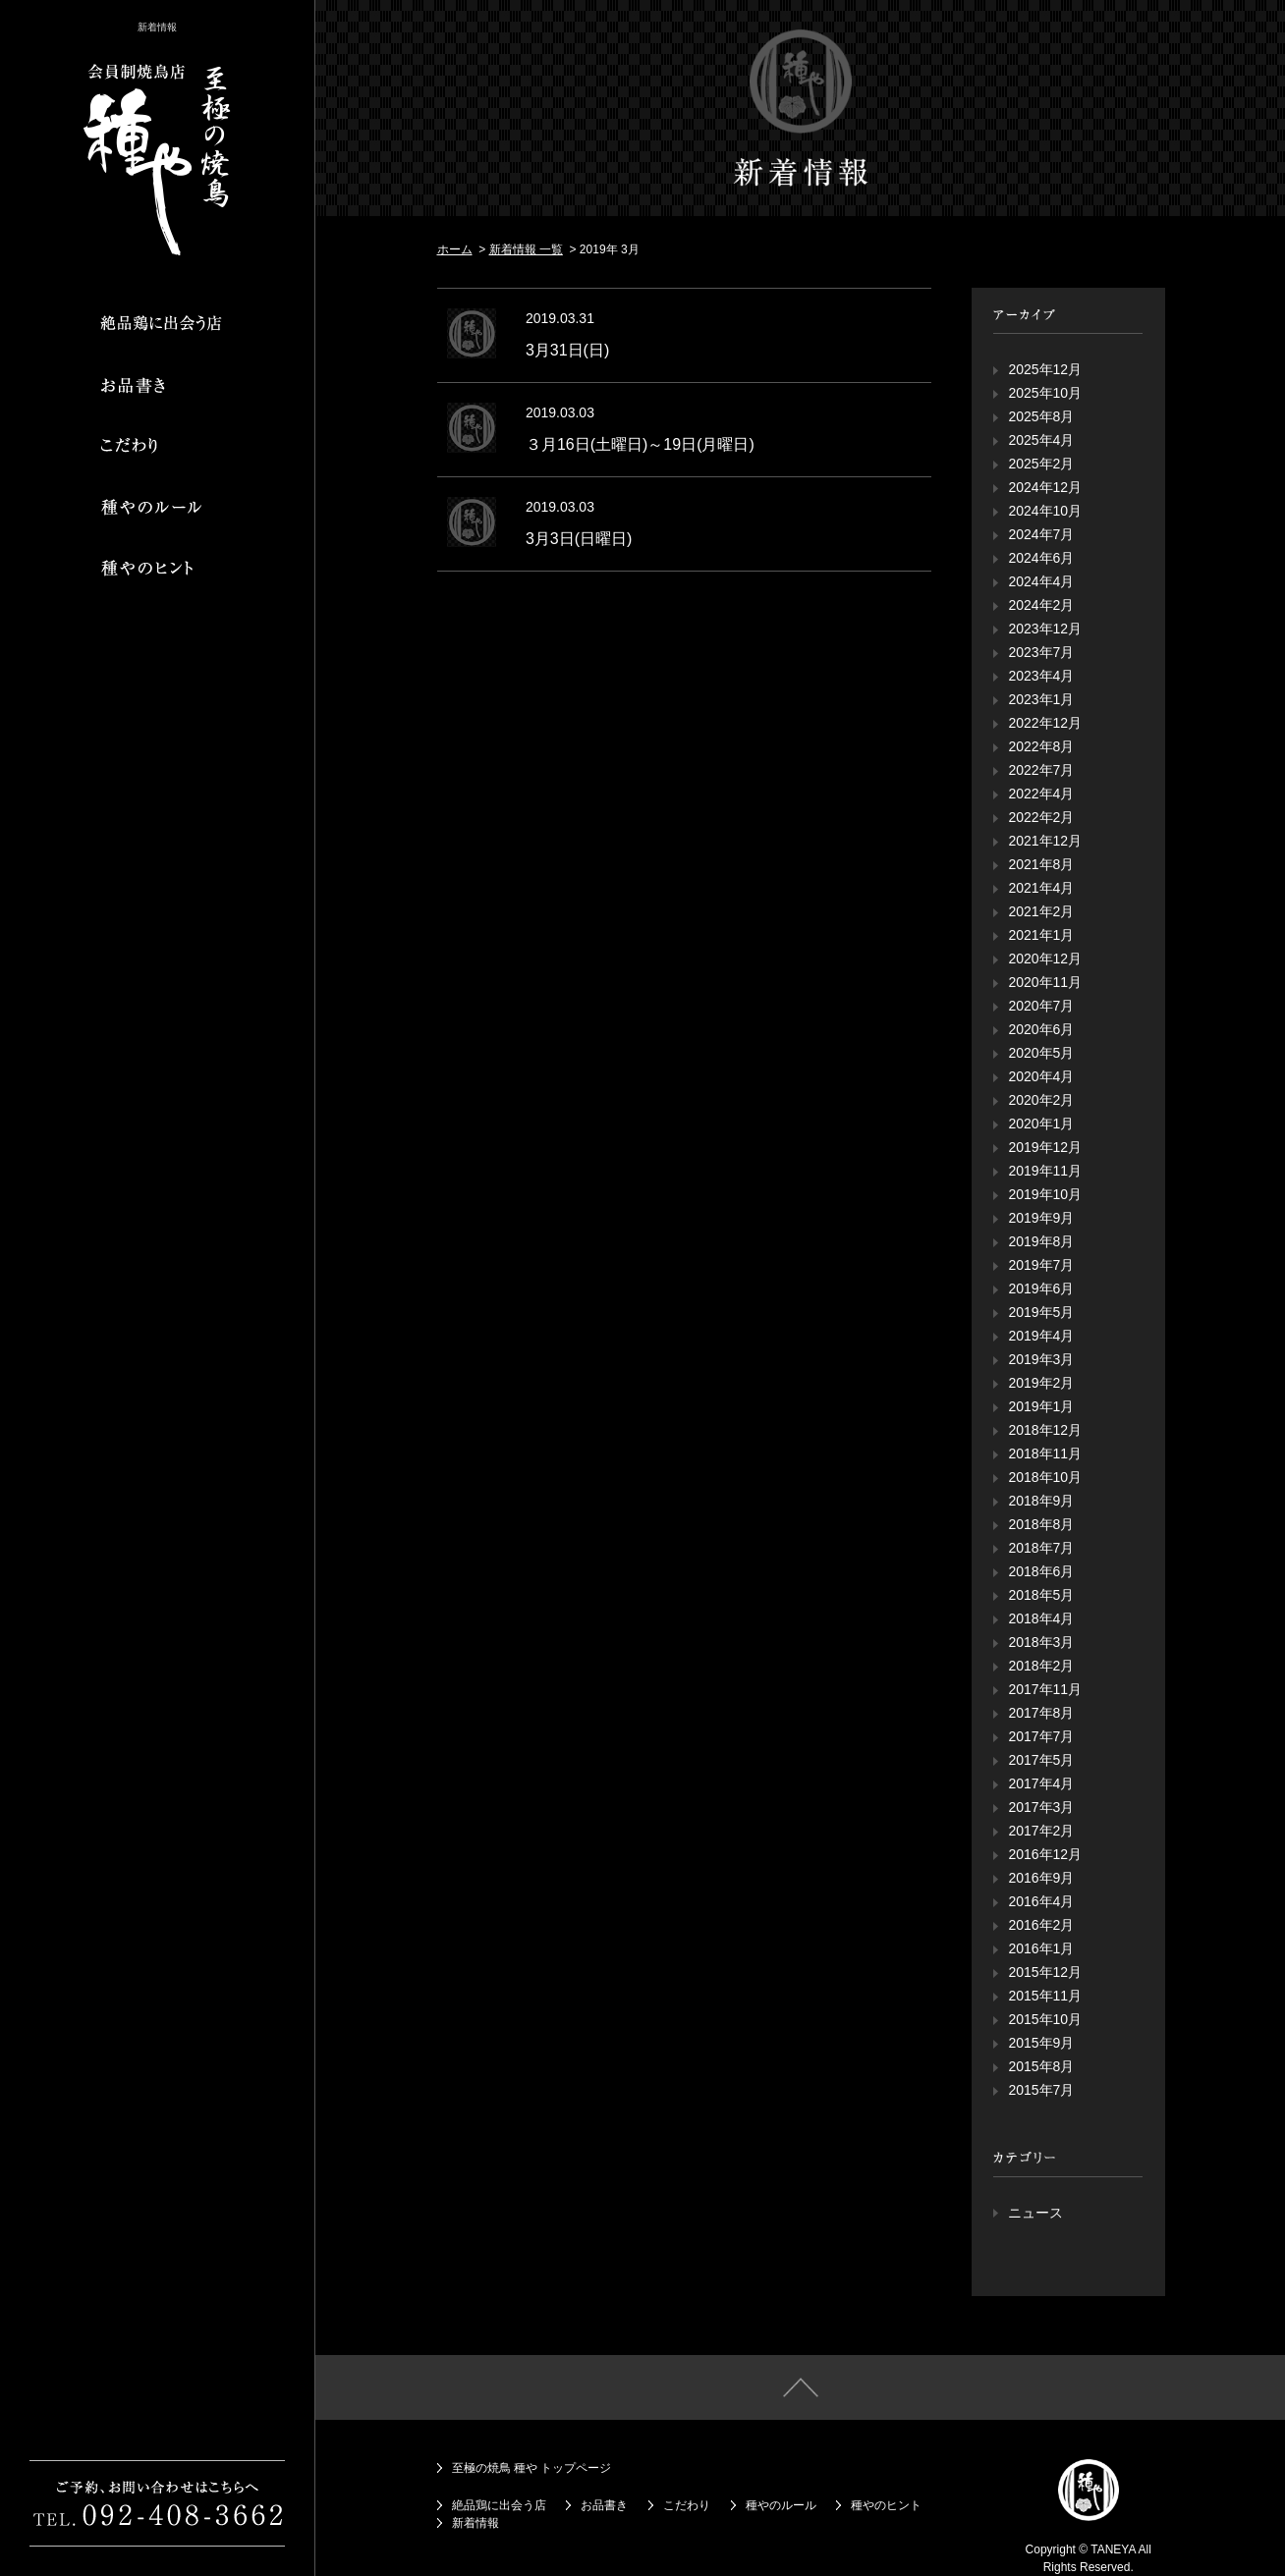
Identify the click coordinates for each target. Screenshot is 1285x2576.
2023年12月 (1045, 628)
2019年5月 (1041, 1312)
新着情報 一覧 (526, 249)
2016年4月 (1041, 1901)
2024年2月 (1041, 605)
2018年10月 (1045, 1477)
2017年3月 (1041, 1807)
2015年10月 (1045, 2019)
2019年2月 (1041, 1383)
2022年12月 (1045, 723)
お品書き (604, 2505)
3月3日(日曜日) (579, 538)
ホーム (455, 249)
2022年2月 (1041, 817)
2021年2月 (1041, 911)
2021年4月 (1041, 888)
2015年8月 (1041, 2066)
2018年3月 (1041, 1642)
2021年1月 (1041, 935)
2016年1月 (1041, 1948)
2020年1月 (1041, 1123)
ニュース (1035, 2212)
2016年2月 (1041, 1925)
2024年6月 (1041, 558)
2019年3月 (1041, 1359)
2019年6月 (1041, 1288)
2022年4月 (1041, 793)
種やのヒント (886, 2505)
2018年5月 (1041, 1595)
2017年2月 (1041, 1830)
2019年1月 (1041, 1406)
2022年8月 (1041, 746)
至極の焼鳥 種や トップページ (532, 2468)
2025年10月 (1045, 393)
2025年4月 (1041, 440)
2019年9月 (1041, 1218)
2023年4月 (1041, 676)
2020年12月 (1045, 958)
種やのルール (781, 2505)
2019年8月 (1041, 1241)
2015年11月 (1045, 1995)
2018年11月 (1045, 1453)
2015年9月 (1041, 2043)
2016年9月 (1041, 1878)
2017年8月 (1041, 1713)
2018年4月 (1041, 1618)
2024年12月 (1045, 487)
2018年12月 (1045, 1430)
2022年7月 (1041, 770)
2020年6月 (1041, 1029)
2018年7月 (1041, 1548)
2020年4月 (1041, 1076)
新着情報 (475, 2523)
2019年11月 (1045, 1170)
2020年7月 (1041, 1006)
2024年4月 (1041, 581)
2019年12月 (1045, 1147)
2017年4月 (1041, 1783)
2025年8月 (1041, 416)
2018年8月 (1041, 1524)
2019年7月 (1041, 1265)
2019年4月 (1041, 1335)
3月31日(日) (567, 350)
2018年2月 (1041, 1665)
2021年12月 (1045, 841)
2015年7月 (1041, 2090)
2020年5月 (1041, 1053)
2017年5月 (1041, 1760)
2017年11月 (1045, 1689)
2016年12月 (1045, 1854)
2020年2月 (1041, 1100)
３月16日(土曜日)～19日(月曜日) (640, 444)
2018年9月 (1041, 1500)
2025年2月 (1041, 463)
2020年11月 (1045, 982)
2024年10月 (1045, 511)
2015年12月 (1045, 1972)
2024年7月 (1041, 534)
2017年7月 (1041, 1736)
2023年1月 (1041, 699)
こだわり (686, 2505)
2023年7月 (1041, 652)
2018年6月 (1041, 1571)
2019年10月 (1045, 1194)
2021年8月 (1041, 864)
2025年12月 (1045, 369)
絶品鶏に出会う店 (499, 2505)
